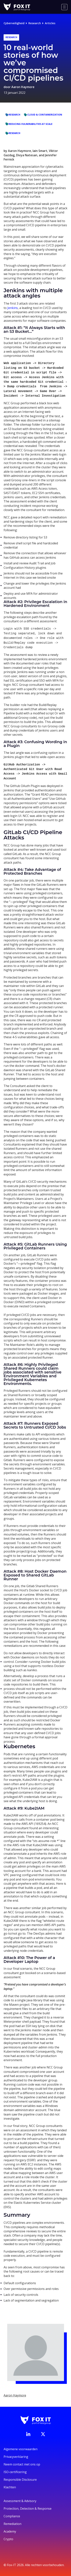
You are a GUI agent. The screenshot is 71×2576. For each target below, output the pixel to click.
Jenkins (12, 308)
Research (34, 23)
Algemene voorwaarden (20, 2442)
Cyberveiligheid (14, 23)
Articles (50, 23)
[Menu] (64, 7)
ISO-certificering (15, 2465)
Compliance (12, 2510)
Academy (10, 2525)
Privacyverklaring (16, 2450)
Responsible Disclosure (20, 2473)
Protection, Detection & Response (27, 2502)
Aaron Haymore (22, 87)
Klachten (10, 2481)
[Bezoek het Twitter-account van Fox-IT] (43, 2427)
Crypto (8, 2532)
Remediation (12, 2517)
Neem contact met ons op (22, 2458)
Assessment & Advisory (20, 2494)
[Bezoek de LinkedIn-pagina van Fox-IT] (28, 2427)
